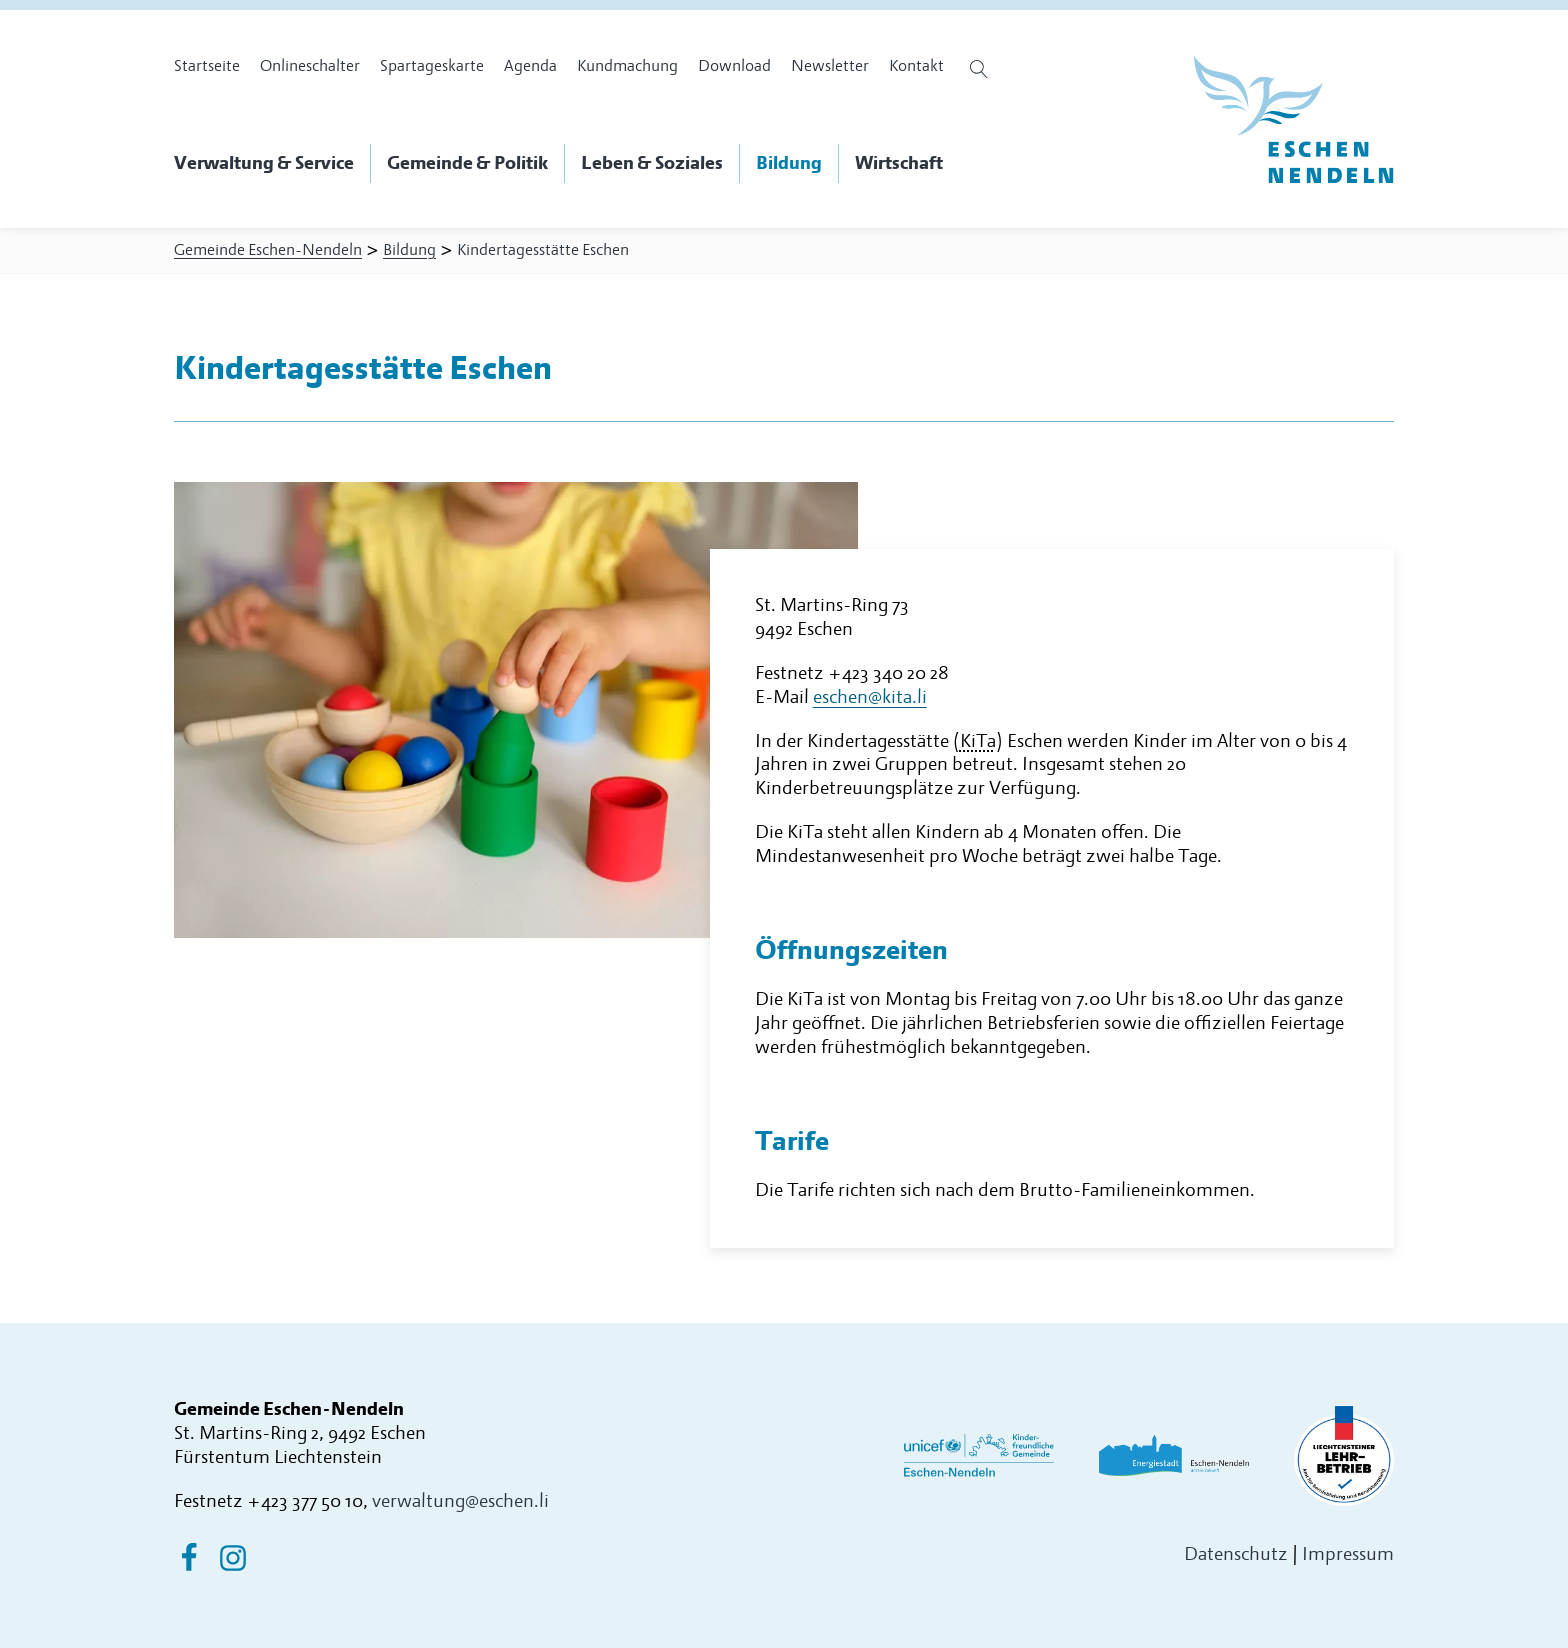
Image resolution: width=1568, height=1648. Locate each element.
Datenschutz (1236, 1554)
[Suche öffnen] (981, 69)
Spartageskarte (432, 66)
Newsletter (830, 66)
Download (734, 66)
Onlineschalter (310, 66)
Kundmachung (627, 66)
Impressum (1348, 1554)
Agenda (530, 66)
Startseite (207, 66)
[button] (272, 164)
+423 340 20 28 (888, 673)
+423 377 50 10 (305, 1501)
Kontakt (916, 66)
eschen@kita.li (870, 697)
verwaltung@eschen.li (460, 1501)
